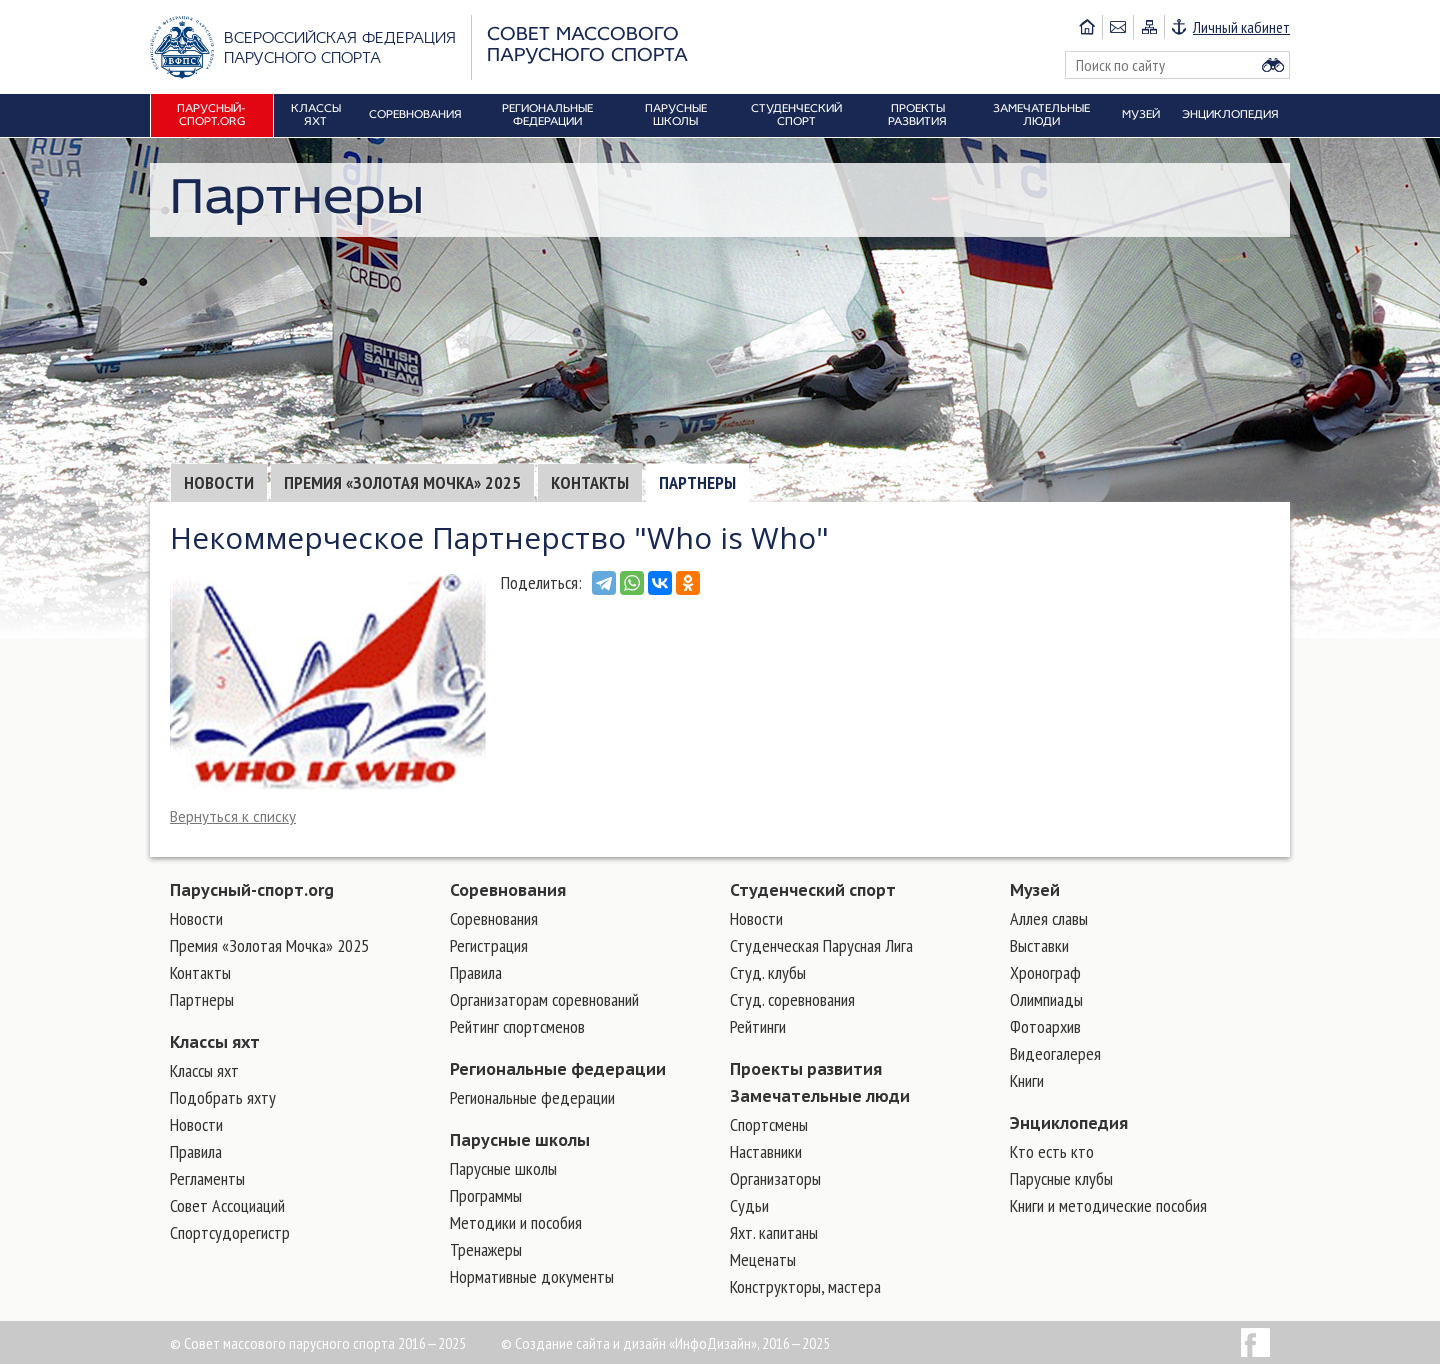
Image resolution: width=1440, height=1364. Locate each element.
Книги (1027, 1080)
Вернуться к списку (233, 816)
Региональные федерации (558, 1069)
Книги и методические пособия (1108, 1205)
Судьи (749, 1205)
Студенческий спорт (813, 890)
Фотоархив (1045, 1026)
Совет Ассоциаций (227, 1205)
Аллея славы (1049, 918)
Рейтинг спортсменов (517, 1026)
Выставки (1039, 945)
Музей (1035, 890)
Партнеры (697, 482)
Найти (1273, 65)
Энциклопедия (1069, 1123)
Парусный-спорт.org (252, 890)
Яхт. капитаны (774, 1232)
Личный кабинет (1241, 27)
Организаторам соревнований (544, 999)
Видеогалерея (1055, 1053)
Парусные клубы (1061, 1178)
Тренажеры (486, 1249)
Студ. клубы (768, 972)
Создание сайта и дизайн (590, 1343)
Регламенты (207, 1178)
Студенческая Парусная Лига (821, 945)
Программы (486, 1195)
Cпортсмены (769, 1124)
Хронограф (1045, 972)
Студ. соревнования (792, 999)
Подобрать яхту (223, 1097)
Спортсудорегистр (230, 1232)
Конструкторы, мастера (805, 1286)
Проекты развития (806, 1069)
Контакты (590, 482)
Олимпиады (1046, 999)
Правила (196, 1151)
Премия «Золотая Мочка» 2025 (402, 482)
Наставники (766, 1151)
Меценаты (763, 1259)
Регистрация (489, 945)
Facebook (1255, 1342)
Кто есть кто (1052, 1151)
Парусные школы (520, 1140)
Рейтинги (758, 1026)
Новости (219, 482)
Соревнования (508, 890)
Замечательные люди (820, 1096)
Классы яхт (215, 1042)
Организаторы (775, 1178)
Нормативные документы (532, 1276)
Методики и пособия (516, 1222)
